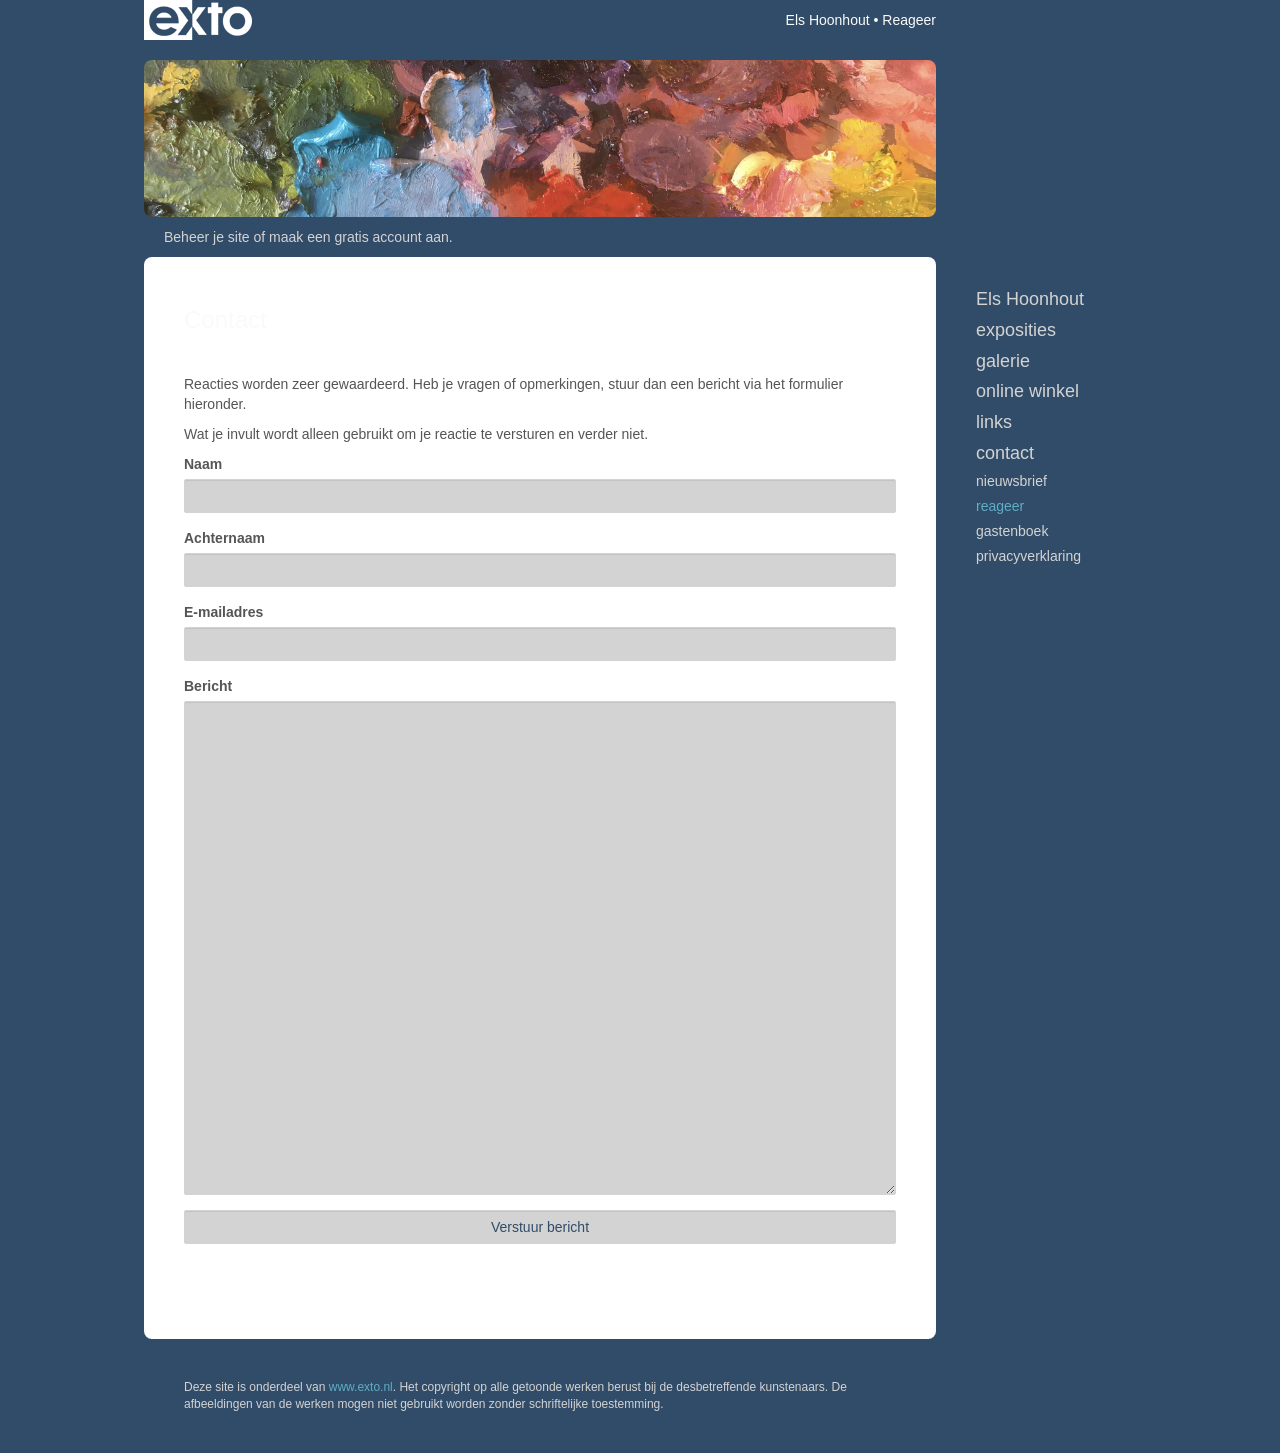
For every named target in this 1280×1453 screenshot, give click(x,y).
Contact (1005, 453)
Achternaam (224, 538)
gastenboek (1012, 531)
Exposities (1016, 330)
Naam (203, 464)
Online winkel (1027, 391)
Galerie (1003, 361)
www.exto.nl (361, 1387)
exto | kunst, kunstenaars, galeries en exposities (200, 20)
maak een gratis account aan (359, 237)
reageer (1000, 506)
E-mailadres (223, 612)
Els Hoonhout (828, 20)
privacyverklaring (1028, 556)
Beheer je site (207, 237)
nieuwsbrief (1011, 481)
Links (994, 422)
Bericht (208, 686)
